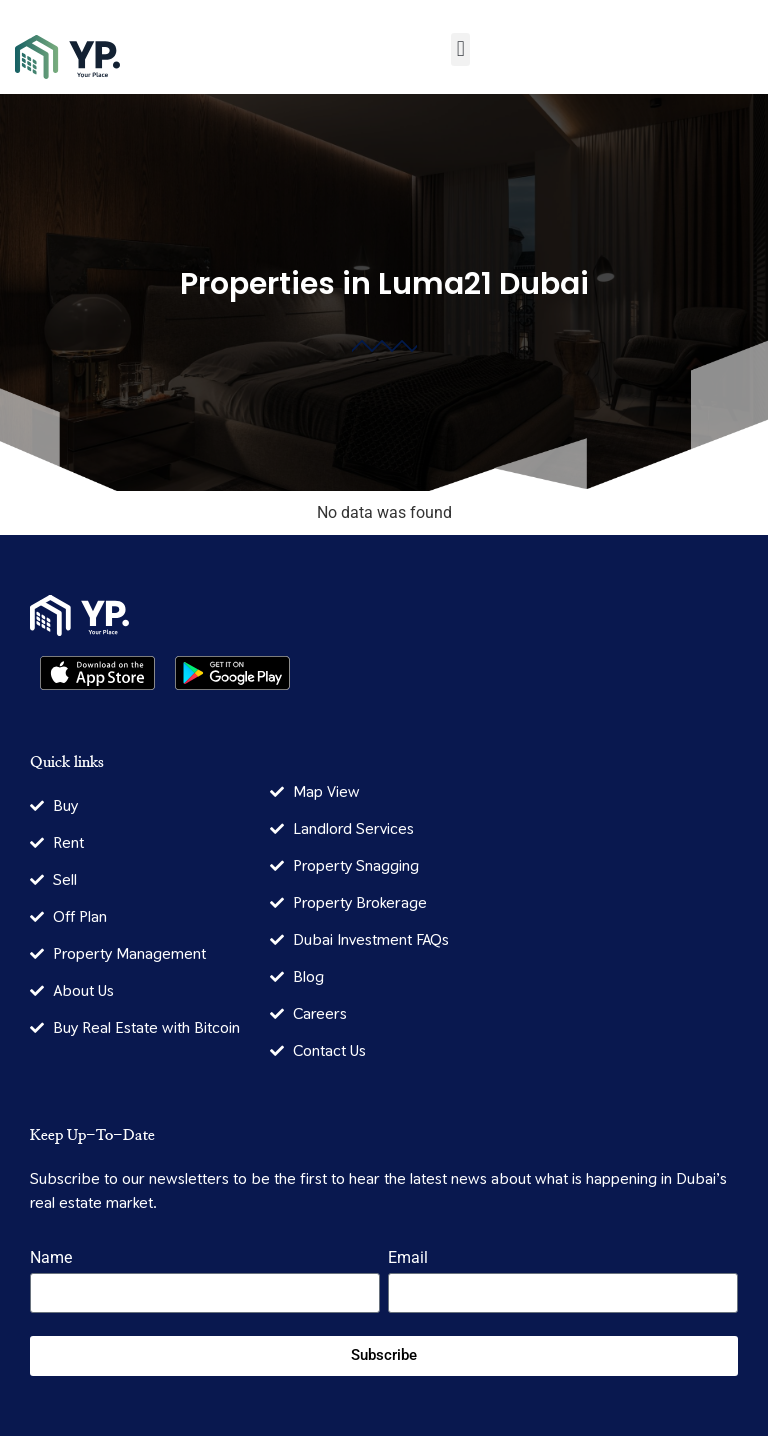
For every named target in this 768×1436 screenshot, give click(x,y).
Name (51, 1258)
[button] (460, 49)
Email (408, 1258)
